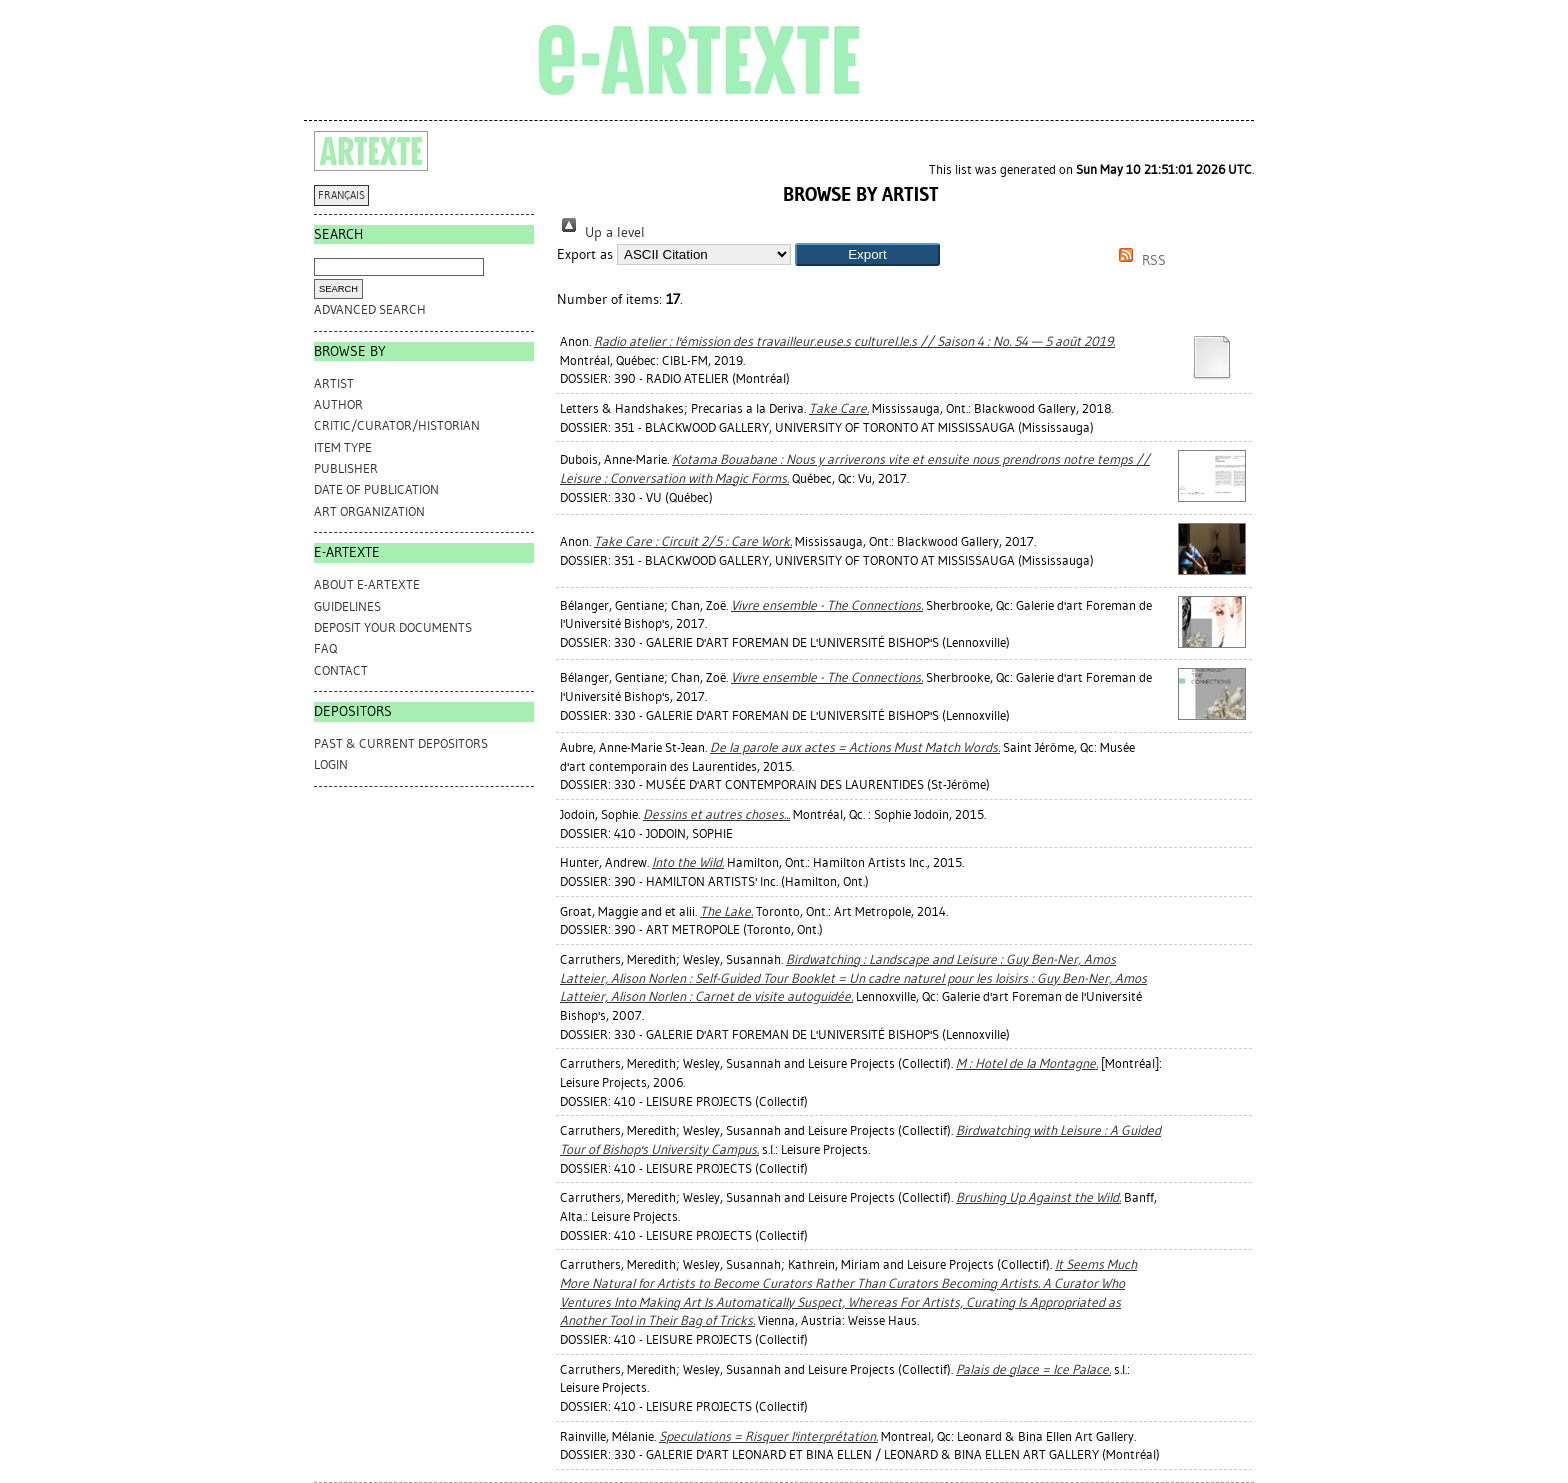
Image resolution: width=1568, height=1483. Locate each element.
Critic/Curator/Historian (397, 425)
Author (338, 404)
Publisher (346, 468)
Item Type (343, 447)
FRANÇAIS (341, 195)
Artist (334, 383)
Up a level (601, 232)
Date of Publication (376, 489)
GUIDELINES (347, 606)
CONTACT (341, 670)
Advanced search (370, 309)
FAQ (325, 648)
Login (331, 764)
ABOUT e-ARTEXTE (367, 584)
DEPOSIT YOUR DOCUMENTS (393, 627)
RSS (1139, 260)
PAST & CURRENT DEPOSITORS (401, 743)
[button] (867, 254)
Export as (585, 254)
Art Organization (369, 511)
